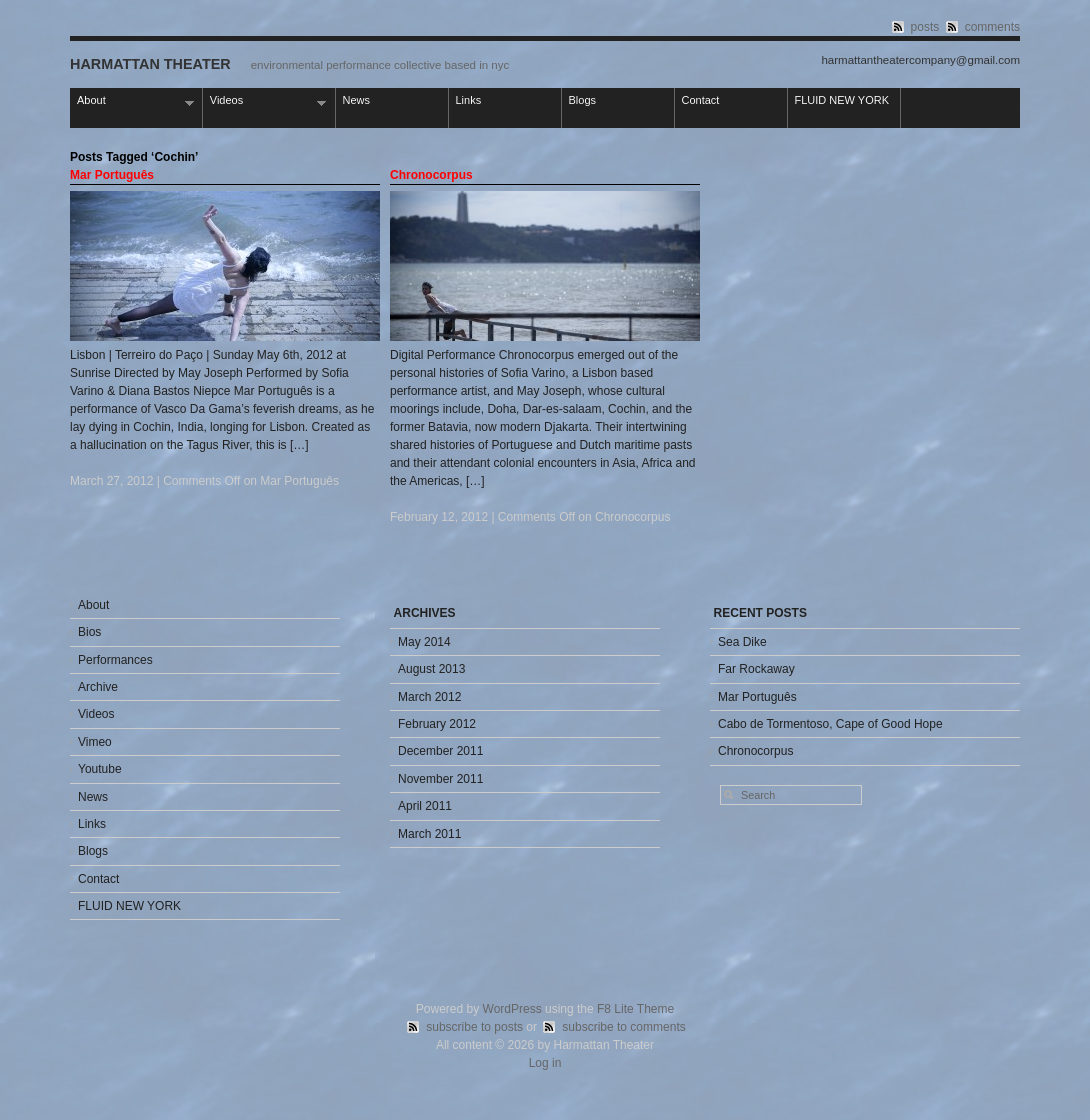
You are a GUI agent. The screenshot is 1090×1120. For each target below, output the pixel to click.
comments (992, 27)
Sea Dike (742, 642)
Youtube (100, 769)
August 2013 (431, 669)
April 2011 (425, 806)
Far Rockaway (756, 669)
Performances (115, 660)
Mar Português (112, 175)
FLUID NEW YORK (842, 100)
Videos (265, 101)
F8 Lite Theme (635, 1009)
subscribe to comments (623, 1027)
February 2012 (437, 724)
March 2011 (429, 834)
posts (925, 27)
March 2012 (429, 697)
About (132, 101)
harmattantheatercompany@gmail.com (920, 60)
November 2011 (440, 779)
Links (469, 100)
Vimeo (95, 742)
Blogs (583, 100)
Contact (701, 100)
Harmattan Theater (150, 64)
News (357, 100)
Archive (98, 687)
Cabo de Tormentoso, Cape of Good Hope (830, 724)
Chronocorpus (431, 175)
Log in (545, 1063)
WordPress (512, 1009)
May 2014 (424, 642)
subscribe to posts (474, 1027)
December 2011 (440, 751)
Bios (89, 632)
